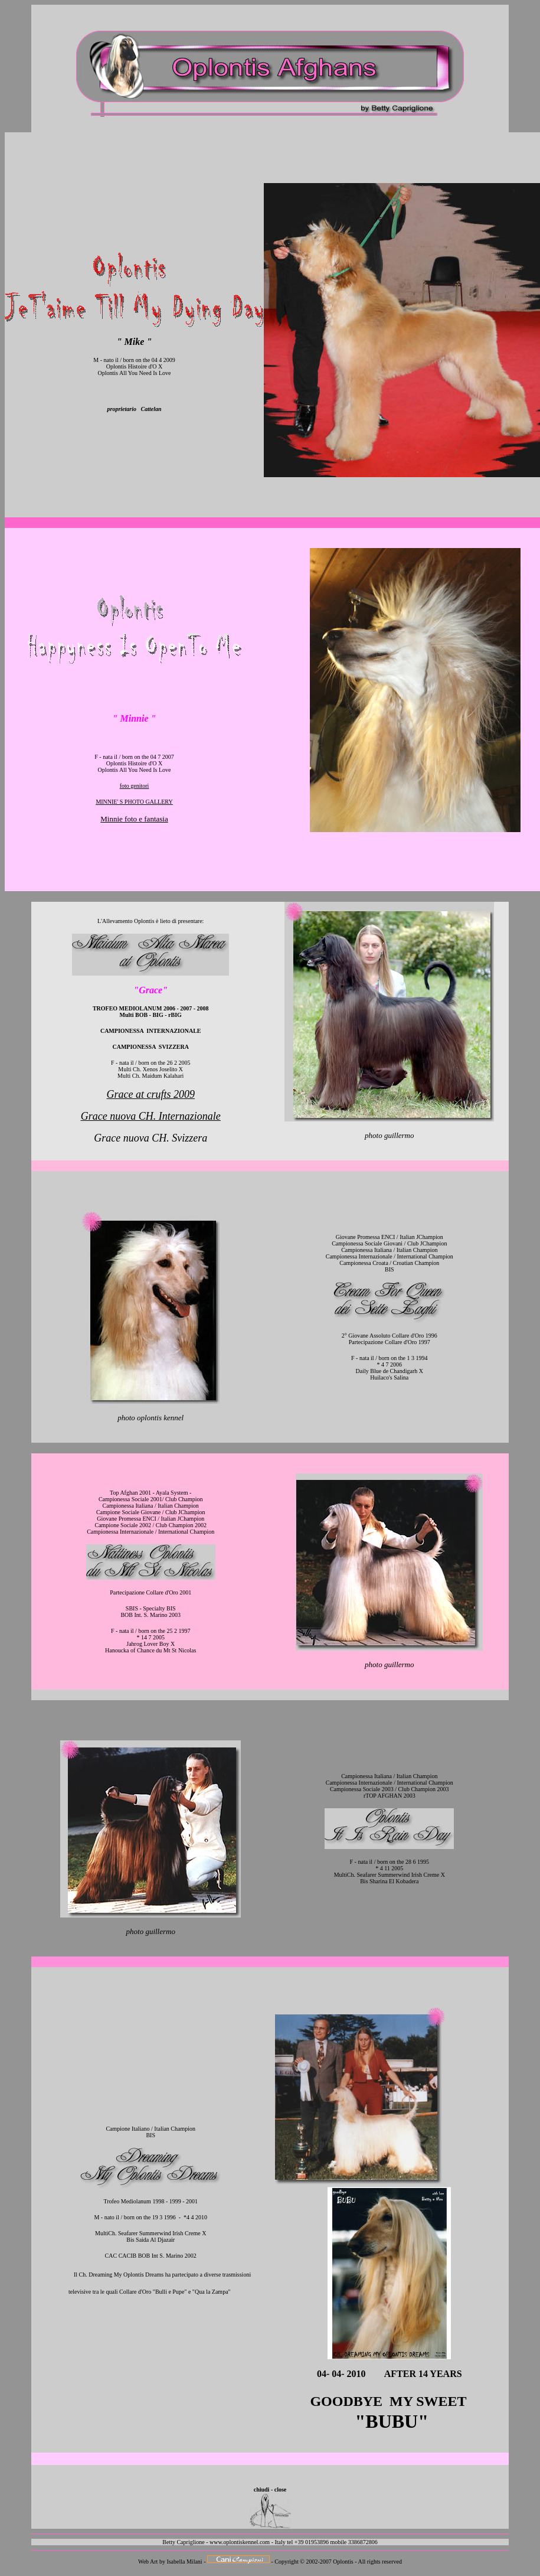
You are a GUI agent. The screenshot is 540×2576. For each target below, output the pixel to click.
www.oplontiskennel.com (240, 2542)
